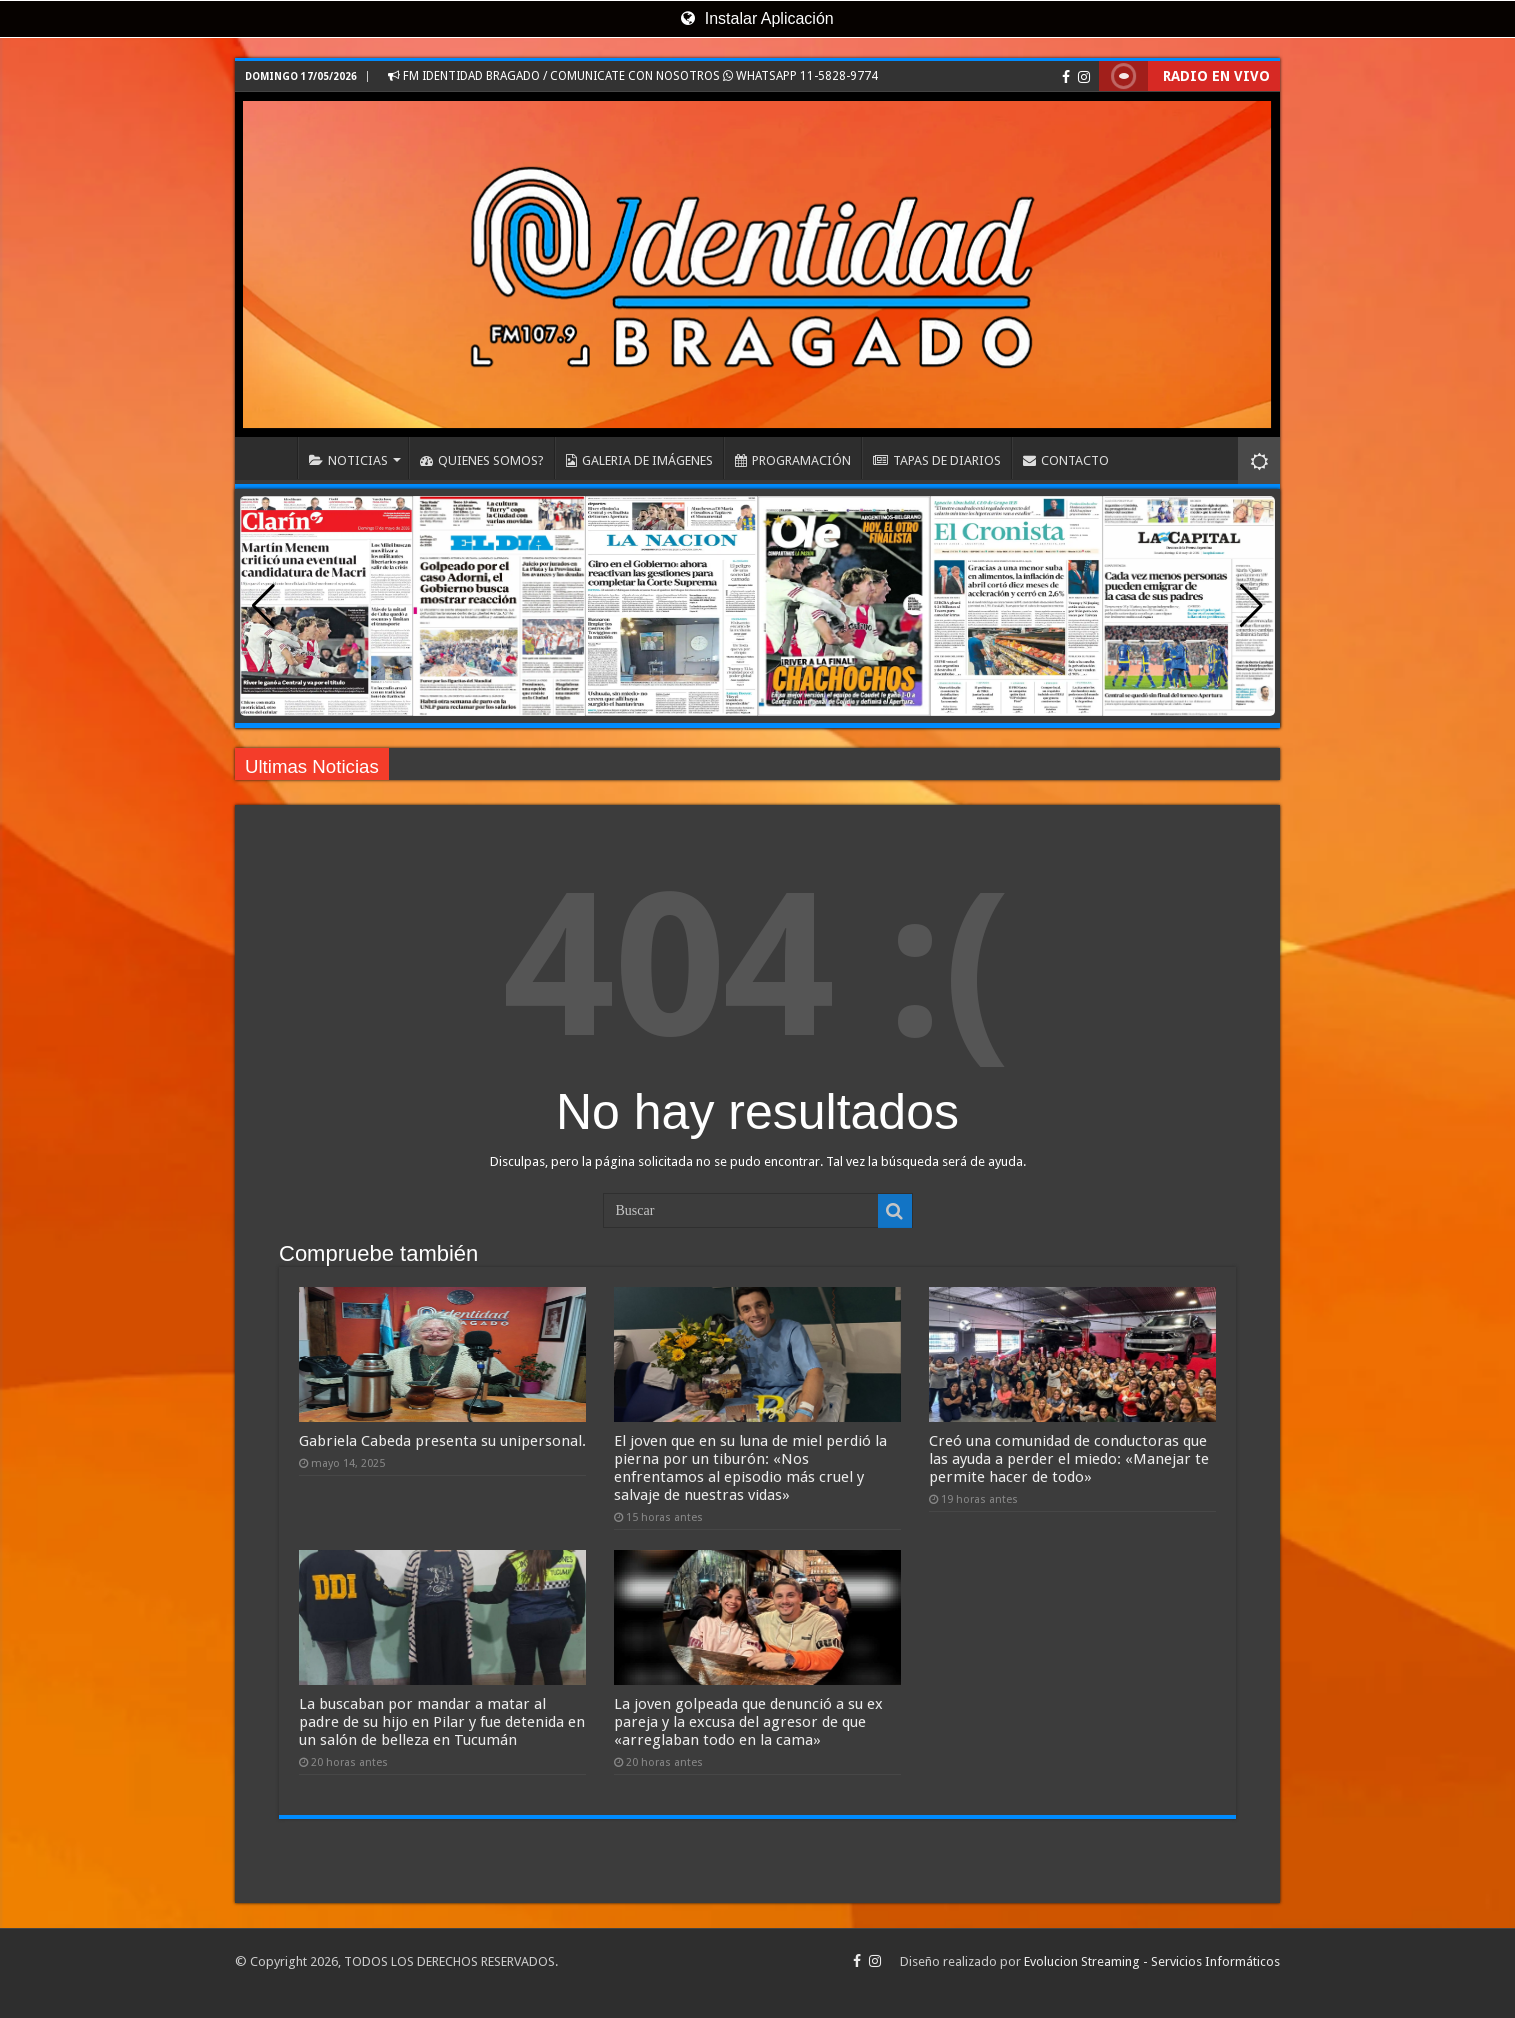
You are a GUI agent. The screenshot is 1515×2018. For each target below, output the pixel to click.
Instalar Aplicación (757, 18)
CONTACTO (1066, 460)
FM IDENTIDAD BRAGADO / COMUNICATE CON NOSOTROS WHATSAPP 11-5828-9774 (633, 76)
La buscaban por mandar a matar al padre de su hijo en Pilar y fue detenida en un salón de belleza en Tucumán (442, 1722)
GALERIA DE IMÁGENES (639, 460)
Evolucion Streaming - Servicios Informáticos (1152, 1961)
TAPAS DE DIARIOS (937, 460)
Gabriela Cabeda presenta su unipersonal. (442, 1441)
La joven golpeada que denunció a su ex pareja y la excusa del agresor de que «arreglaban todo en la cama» (748, 1722)
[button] (1251, 606)
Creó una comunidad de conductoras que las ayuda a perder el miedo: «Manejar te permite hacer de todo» (1069, 1459)
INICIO (271, 458)
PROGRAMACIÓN (793, 460)
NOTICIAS (348, 460)
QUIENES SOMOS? (482, 460)
